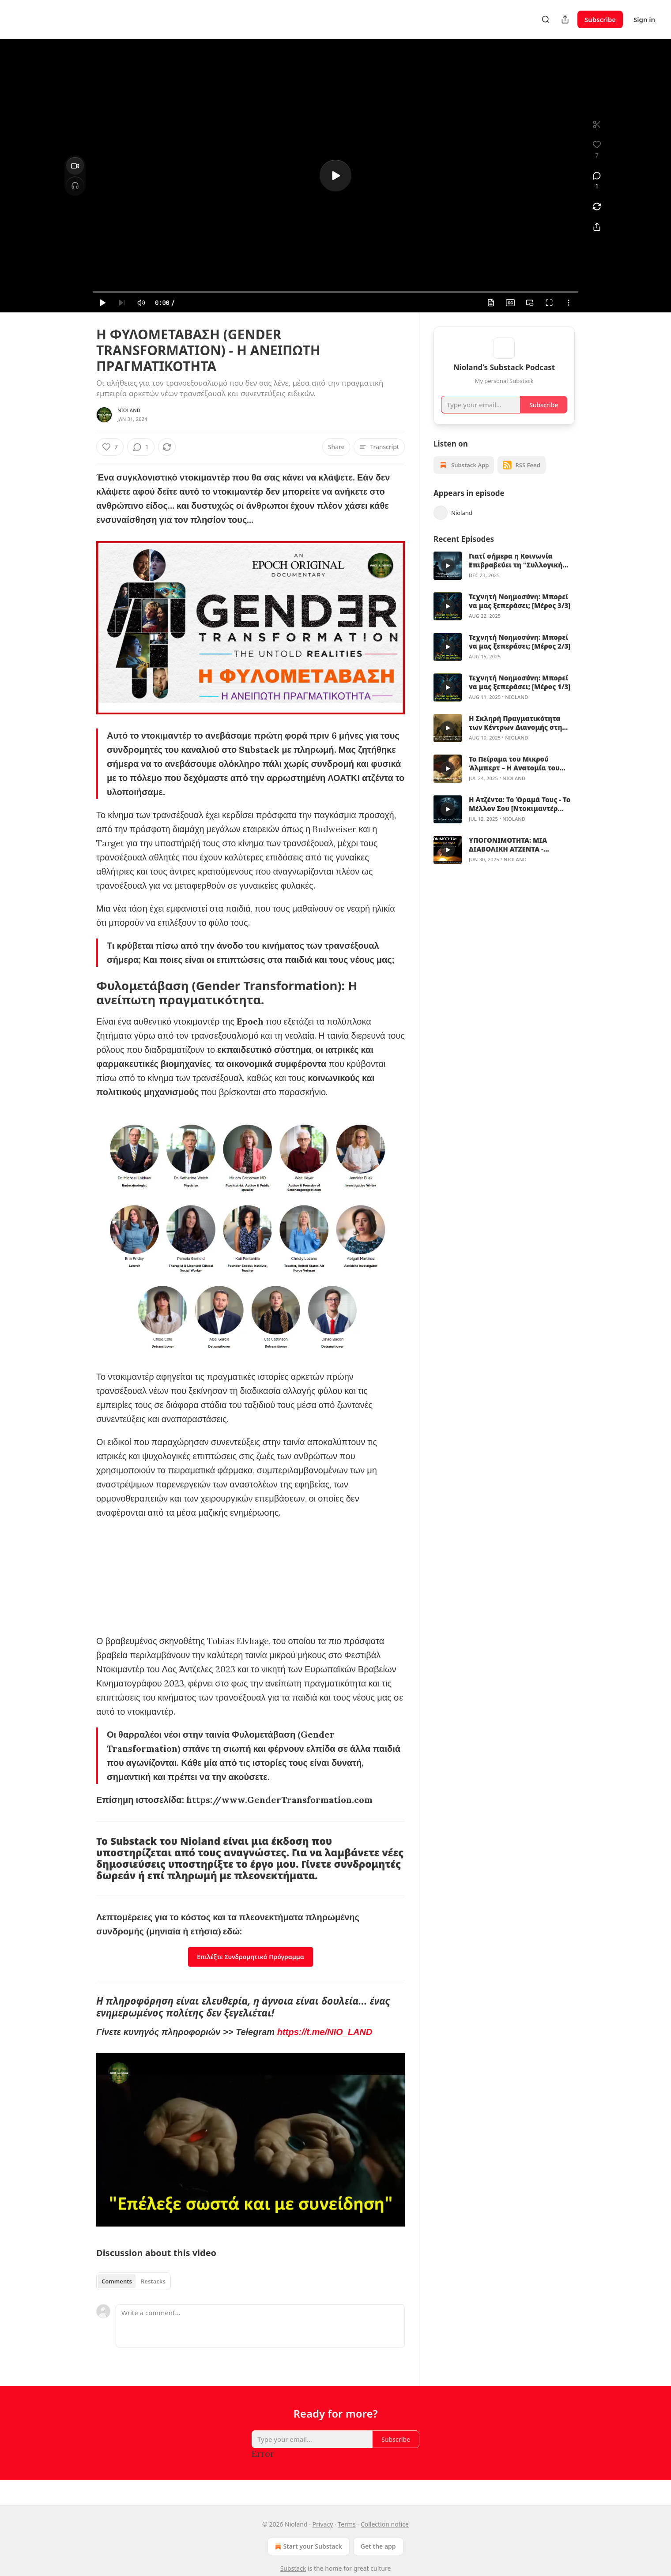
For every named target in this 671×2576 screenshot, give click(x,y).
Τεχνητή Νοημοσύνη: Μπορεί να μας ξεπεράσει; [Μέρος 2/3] (519, 652)
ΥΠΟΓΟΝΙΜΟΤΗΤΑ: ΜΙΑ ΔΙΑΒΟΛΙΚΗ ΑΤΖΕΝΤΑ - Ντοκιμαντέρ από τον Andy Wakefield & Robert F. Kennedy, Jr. (515, 855)
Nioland (128, 410)
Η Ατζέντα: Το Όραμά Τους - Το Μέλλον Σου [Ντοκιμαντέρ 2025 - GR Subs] (519, 815)
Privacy (323, 2524)
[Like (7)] (110, 447)
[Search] (545, 19)
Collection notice (385, 2524)
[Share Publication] (565, 19)
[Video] (75, 166)
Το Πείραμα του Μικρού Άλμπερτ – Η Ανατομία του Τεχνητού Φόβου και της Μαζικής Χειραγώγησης (514, 774)
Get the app (378, 2546)
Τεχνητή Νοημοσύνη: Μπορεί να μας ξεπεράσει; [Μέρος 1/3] (519, 693)
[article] (504, 576)
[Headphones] (75, 185)
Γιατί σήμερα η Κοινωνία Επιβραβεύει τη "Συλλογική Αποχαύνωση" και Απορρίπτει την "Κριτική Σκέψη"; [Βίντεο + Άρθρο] (521, 571)
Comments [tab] (117, 2281)
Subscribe (600, 19)
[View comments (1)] (597, 181)
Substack (293, 2568)
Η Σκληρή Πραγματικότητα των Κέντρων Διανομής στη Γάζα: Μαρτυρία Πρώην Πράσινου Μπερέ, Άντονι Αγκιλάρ (515, 734)
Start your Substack (307, 2546)
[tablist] (133, 2281)
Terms (346, 2524)
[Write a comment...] (260, 2325)
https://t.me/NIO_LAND (325, 2032)
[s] (335, 176)
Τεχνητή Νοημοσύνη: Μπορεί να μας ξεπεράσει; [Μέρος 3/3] (519, 612)
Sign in (644, 19)
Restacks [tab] (153, 2281)
